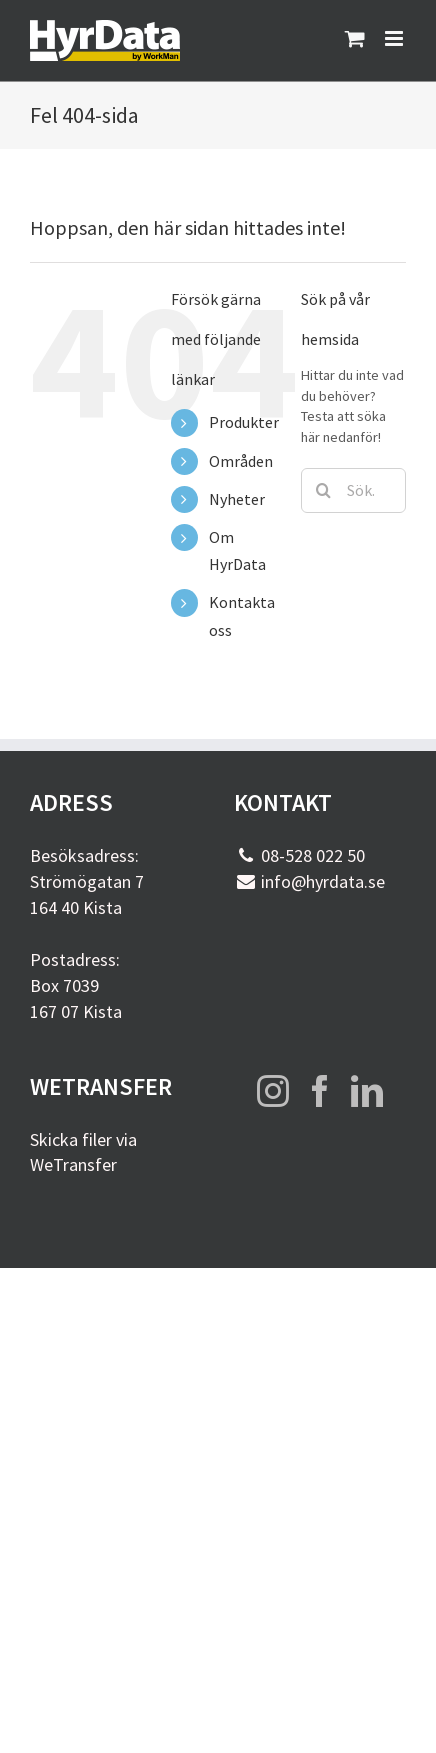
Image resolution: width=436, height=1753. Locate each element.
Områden (241, 461)
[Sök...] (353, 490)
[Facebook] (320, 1091)
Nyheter (237, 499)
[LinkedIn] (367, 1091)
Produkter (244, 422)
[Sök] (323, 490)
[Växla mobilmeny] (395, 38)
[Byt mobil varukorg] (355, 38)
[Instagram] (273, 1091)
